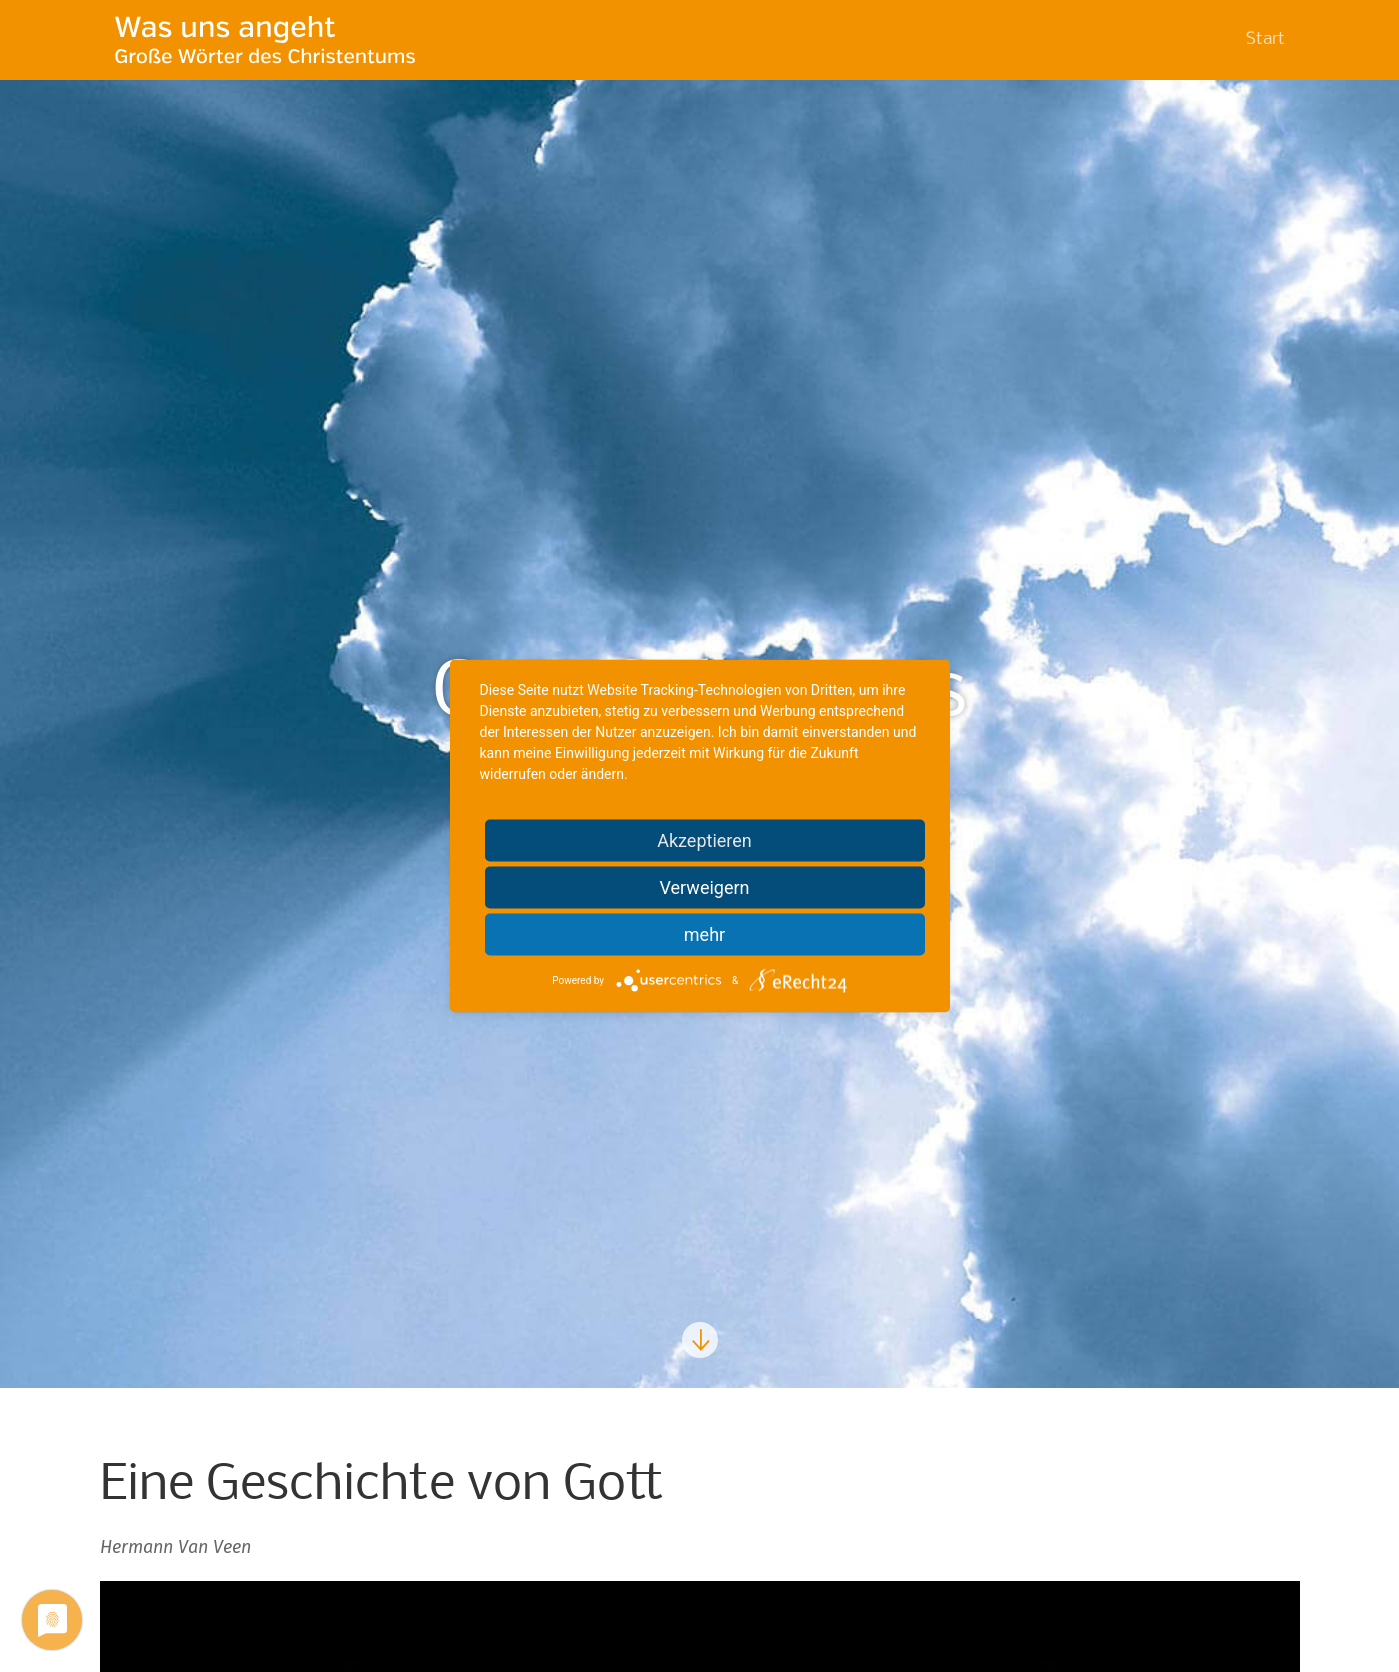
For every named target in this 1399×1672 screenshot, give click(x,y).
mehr (704, 934)
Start (1265, 39)
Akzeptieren (704, 840)
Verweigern (704, 887)
